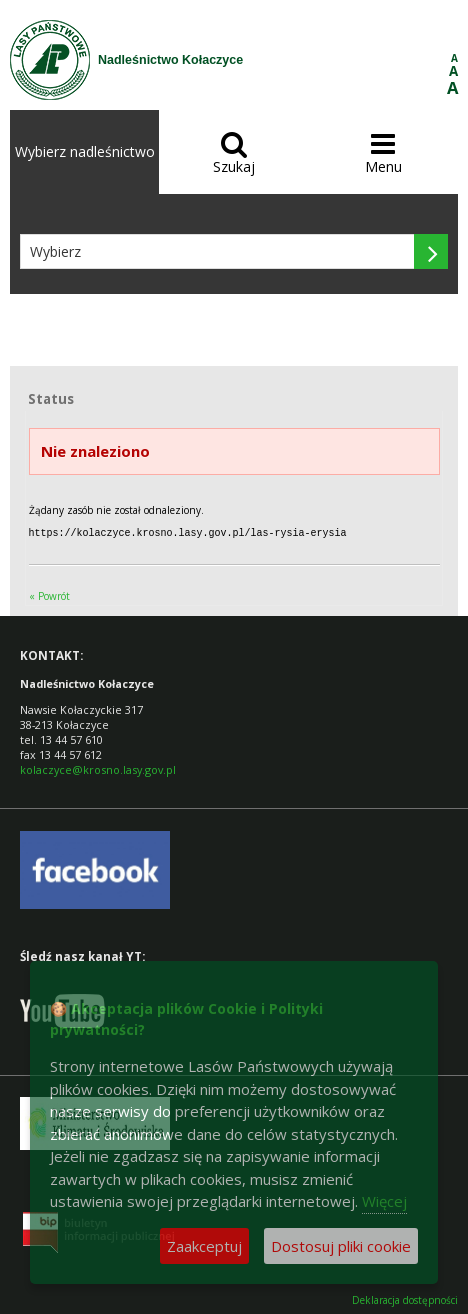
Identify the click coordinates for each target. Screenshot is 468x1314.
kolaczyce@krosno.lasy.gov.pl (98, 768)
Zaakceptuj (204, 1246)
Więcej (384, 1201)
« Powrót (49, 595)
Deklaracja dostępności (405, 1299)
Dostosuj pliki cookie (341, 1246)
